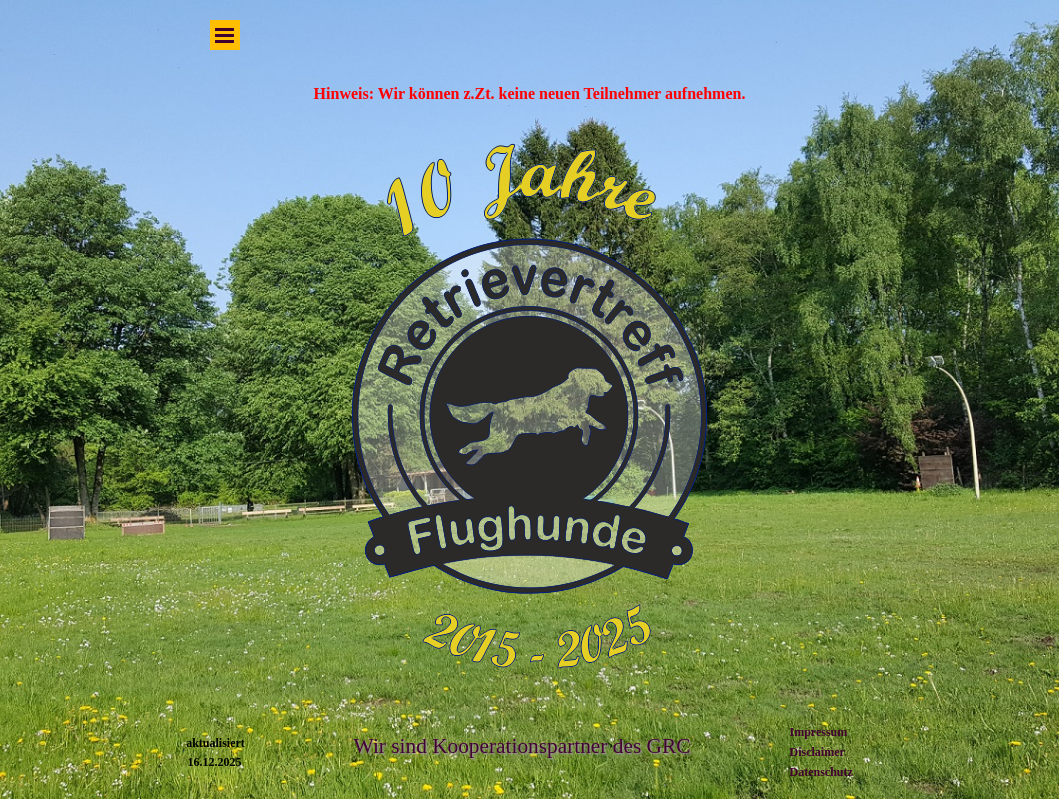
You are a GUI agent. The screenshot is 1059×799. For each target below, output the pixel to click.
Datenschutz (821, 772)
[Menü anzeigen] (225, 35)
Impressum (819, 732)
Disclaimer (817, 752)
